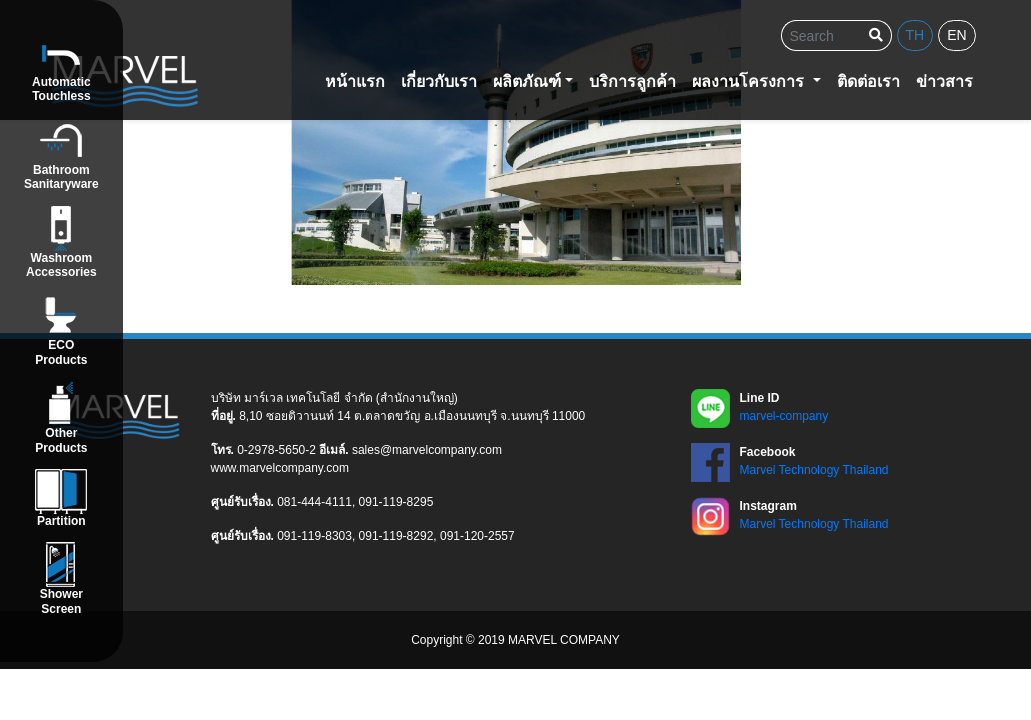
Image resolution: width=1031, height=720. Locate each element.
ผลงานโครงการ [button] (750, 81)
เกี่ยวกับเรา (439, 81)
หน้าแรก (355, 81)
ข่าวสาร (944, 81)
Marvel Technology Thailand (814, 470)
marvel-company (784, 416)
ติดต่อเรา (868, 81)
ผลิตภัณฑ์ (527, 81)
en (956, 35)
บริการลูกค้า (632, 81)
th (915, 35)
